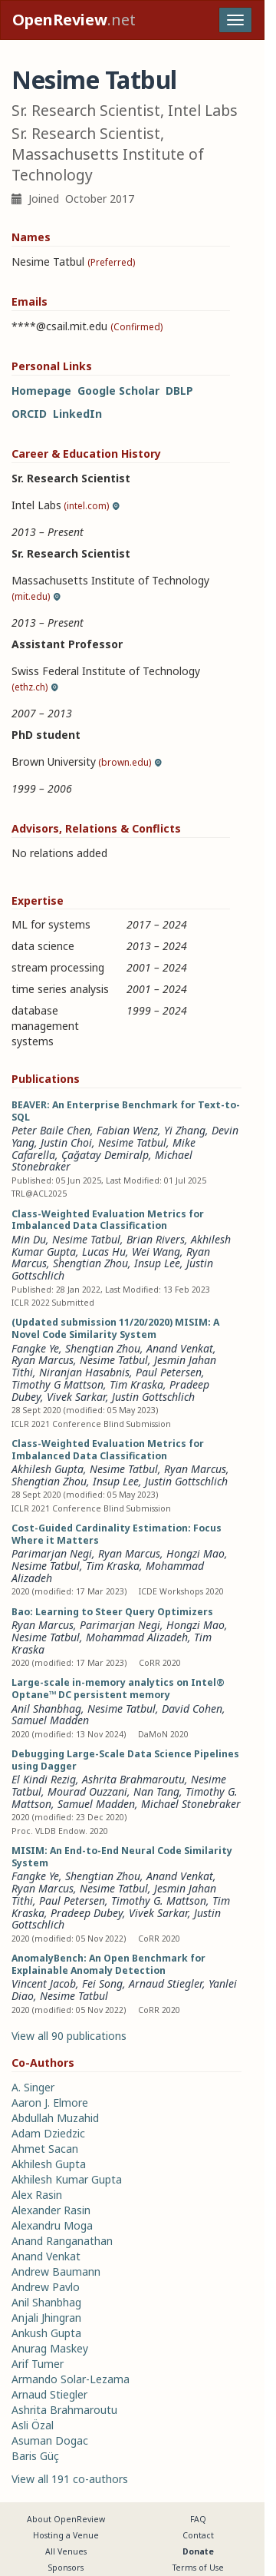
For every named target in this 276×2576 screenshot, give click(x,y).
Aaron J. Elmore (50, 2102)
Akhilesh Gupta (48, 1469)
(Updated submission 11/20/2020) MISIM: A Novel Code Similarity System (115, 1328)
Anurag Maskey (50, 2348)
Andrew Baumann (56, 2271)
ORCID (29, 413)
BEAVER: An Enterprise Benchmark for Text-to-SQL (126, 1111)
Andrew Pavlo (46, 2287)
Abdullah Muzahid (55, 2118)
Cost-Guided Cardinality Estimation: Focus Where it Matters (117, 1534)
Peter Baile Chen (51, 1130)
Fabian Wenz (127, 1130)
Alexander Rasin (51, 2210)
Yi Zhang (184, 1130)
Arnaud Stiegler (165, 1983)
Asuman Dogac (50, 2440)
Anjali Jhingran (46, 2317)
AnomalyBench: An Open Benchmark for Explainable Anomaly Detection (108, 1964)
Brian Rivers (156, 1239)
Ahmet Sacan (45, 2148)
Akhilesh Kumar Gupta (67, 2179)
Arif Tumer (38, 2363)
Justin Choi (66, 1142)
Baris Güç (35, 2456)
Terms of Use (198, 2567)
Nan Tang (156, 1791)
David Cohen (192, 1708)
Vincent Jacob (44, 1983)
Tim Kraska (136, 1384)
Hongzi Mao (195, 1553)
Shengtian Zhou (90, 1263)
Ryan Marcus (43, 1360)
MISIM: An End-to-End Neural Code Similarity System (122, 1856)
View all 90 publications (69, 2035)
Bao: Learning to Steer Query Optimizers (112, 1611)
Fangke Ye (35, 1348)
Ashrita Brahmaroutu (133, 1779)
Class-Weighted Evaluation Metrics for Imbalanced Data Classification (108, 1220)
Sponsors (66, 2567)
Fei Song (102, 1983)
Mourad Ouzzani (87, 1791)
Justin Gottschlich (153, 1396)
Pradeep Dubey (87, 1913)
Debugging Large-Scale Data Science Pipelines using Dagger (125, 1760)
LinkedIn (77, 413)
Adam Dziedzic (48, 2133)
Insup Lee (157, 1263)
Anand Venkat (179, 1348)
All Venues (66, 2551)
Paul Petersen (169, 1372)
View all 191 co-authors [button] (70, 2479)
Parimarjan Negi (52, 1553)
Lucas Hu (104, 1251)
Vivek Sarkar (76, 1396)
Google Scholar (118, 390)
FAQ (198, 2519)
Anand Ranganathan (62, 2240)
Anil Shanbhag (46, 1708)
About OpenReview (66, 2519)
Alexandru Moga (52, 2225)
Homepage (41, 390)
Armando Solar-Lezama (71, 2379)
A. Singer (33, 2087)
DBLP (179, 390)
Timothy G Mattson (58, 1384)
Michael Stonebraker (191, 1803)
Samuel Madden (50, 1720)
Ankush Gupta (46, 2333)
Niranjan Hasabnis (84, 1372)
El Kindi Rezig (44, 1779)
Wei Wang (156, 1251)
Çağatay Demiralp (105, 1154)
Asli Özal (33, 2425)
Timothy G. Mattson (158, 1900)
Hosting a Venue (66, 2535)
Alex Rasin (37, 2194)
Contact (198, 2535)
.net (74, 19)
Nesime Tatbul (132, 1142)
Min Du (29, 1239)
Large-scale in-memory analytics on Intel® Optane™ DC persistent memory (118, 1688)
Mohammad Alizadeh (137, 1637)
